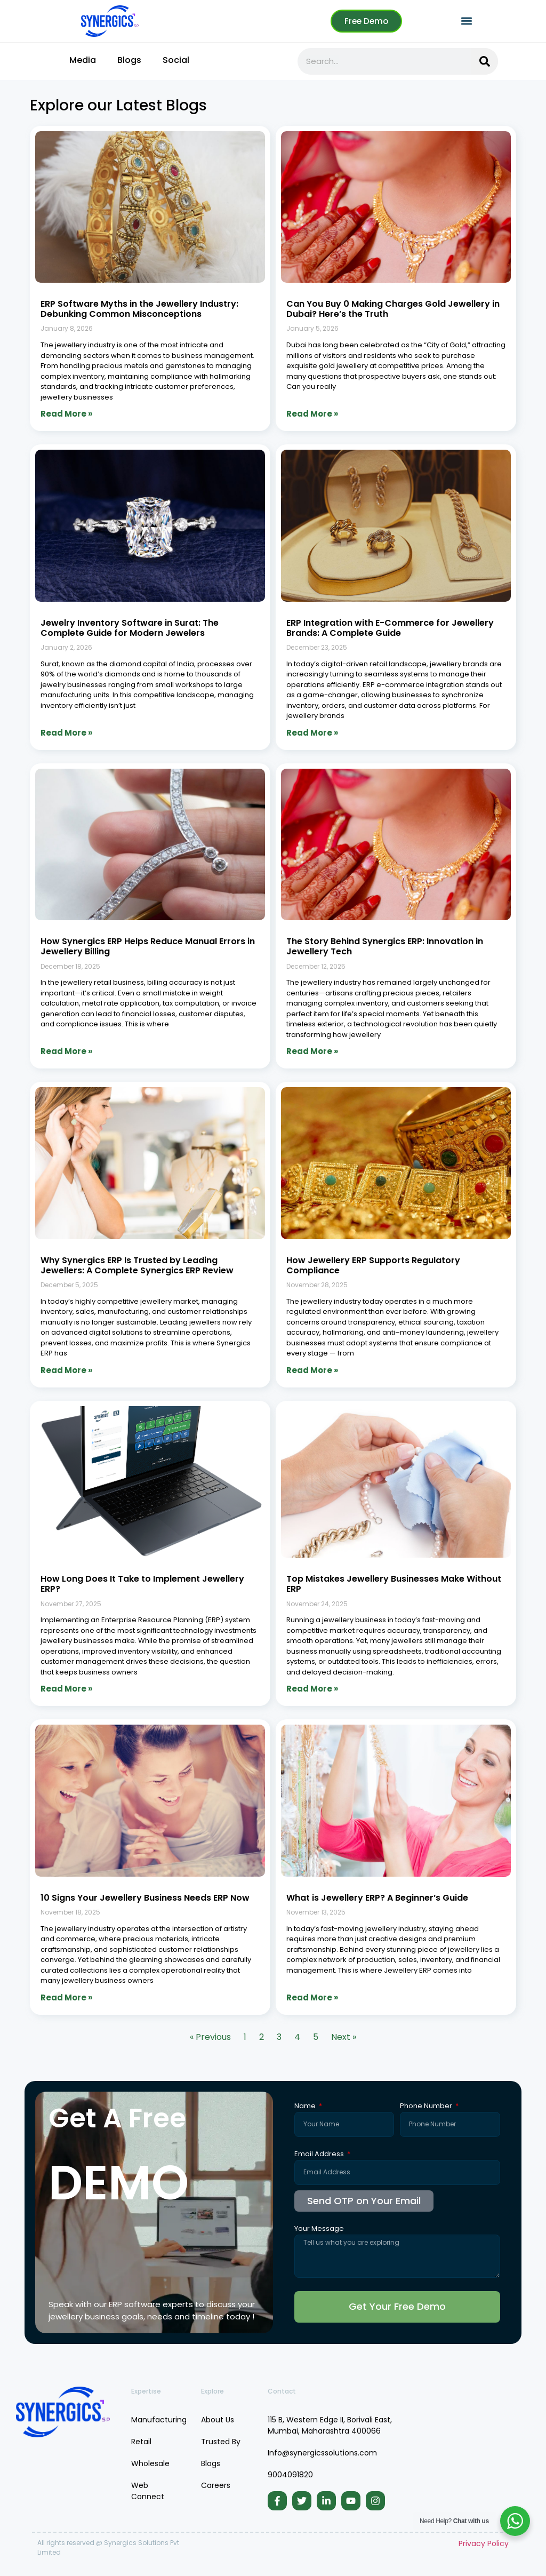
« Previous (210, 2037)
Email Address (320, 2154)
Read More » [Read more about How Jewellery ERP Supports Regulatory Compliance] (312, 1370)
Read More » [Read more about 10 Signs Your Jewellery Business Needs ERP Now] (66, 1997)
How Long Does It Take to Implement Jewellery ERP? (142, 1584)
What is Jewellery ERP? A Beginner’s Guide (377, 1898)
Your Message (319, 2229)
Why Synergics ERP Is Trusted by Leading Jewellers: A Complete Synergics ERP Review (137, 1265)
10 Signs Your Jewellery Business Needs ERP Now (145, 1898)
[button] (467, 21)
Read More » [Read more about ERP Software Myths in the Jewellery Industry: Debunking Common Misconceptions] (66, 413)
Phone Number (427, 2106)
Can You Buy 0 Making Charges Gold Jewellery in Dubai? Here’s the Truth (393, 309)
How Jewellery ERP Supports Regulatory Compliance (373, 1265)
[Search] (484, 61)
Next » (343, 2037)
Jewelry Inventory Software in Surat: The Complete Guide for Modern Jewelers (130, 628)
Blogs (129, 60)
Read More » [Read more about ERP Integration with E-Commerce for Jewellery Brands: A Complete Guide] (312, 732)
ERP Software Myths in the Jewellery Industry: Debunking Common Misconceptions (139, 309)
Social (176, 60)
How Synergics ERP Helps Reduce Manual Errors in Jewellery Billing (148, 946)
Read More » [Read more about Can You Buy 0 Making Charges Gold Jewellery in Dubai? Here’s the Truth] (312, 413)
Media (82, 60)
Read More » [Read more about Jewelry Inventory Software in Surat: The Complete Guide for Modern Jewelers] (66, 732)
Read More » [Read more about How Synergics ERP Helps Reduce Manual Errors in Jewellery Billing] (66, 1051)
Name (305, 2106)
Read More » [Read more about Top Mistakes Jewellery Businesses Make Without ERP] (312, 1688)
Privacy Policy (484, 2543)
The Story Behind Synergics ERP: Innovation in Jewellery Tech (384, 946)
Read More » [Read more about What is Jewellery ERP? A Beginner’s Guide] (312, 1997)
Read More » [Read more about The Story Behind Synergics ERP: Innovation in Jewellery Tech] (312, 1051)
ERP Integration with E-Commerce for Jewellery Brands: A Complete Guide (390, 628)
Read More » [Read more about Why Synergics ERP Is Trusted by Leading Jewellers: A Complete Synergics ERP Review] (66, 1370)
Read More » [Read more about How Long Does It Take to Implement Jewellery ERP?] (66, 1688)
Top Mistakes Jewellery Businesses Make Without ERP (393, 1584)
